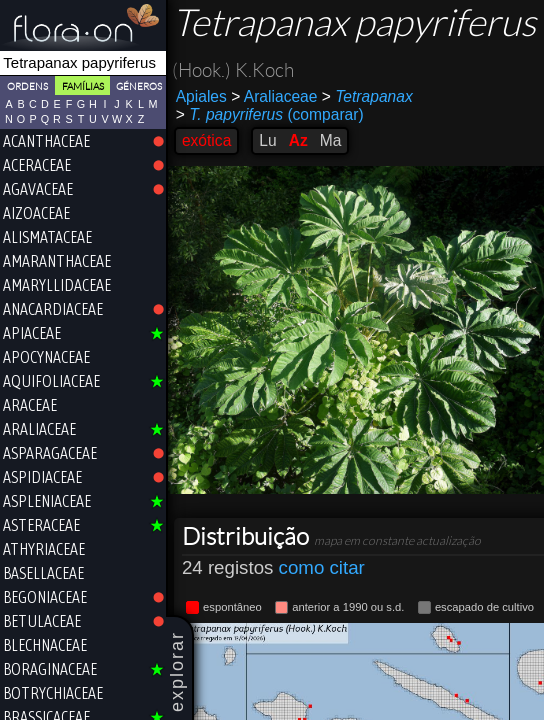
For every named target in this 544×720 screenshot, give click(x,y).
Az (298, 140)
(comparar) (270, 115)
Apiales (201, 96)
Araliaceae (274, 96)
